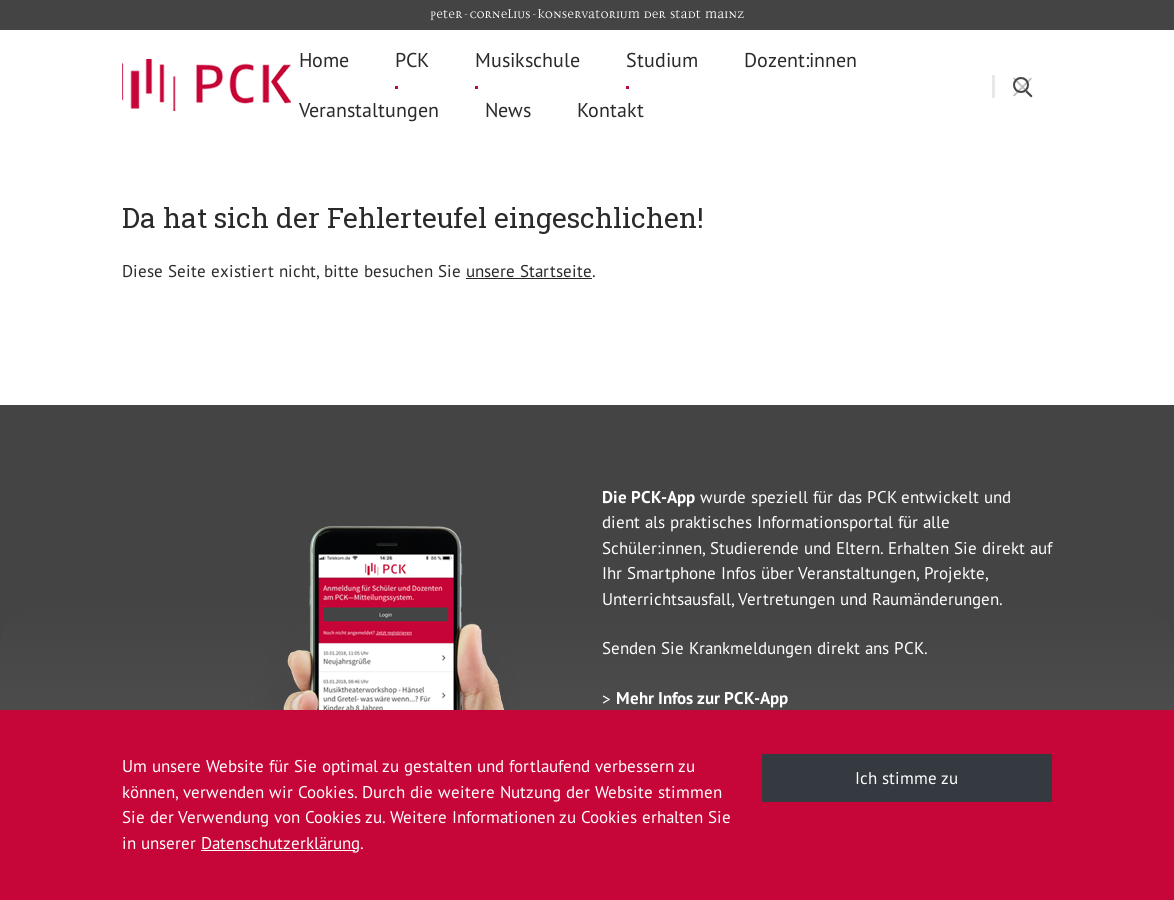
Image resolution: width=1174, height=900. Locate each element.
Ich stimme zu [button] (906, 778)
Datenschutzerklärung (280, 843)
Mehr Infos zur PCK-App (702, 698)
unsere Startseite (529, 271)
